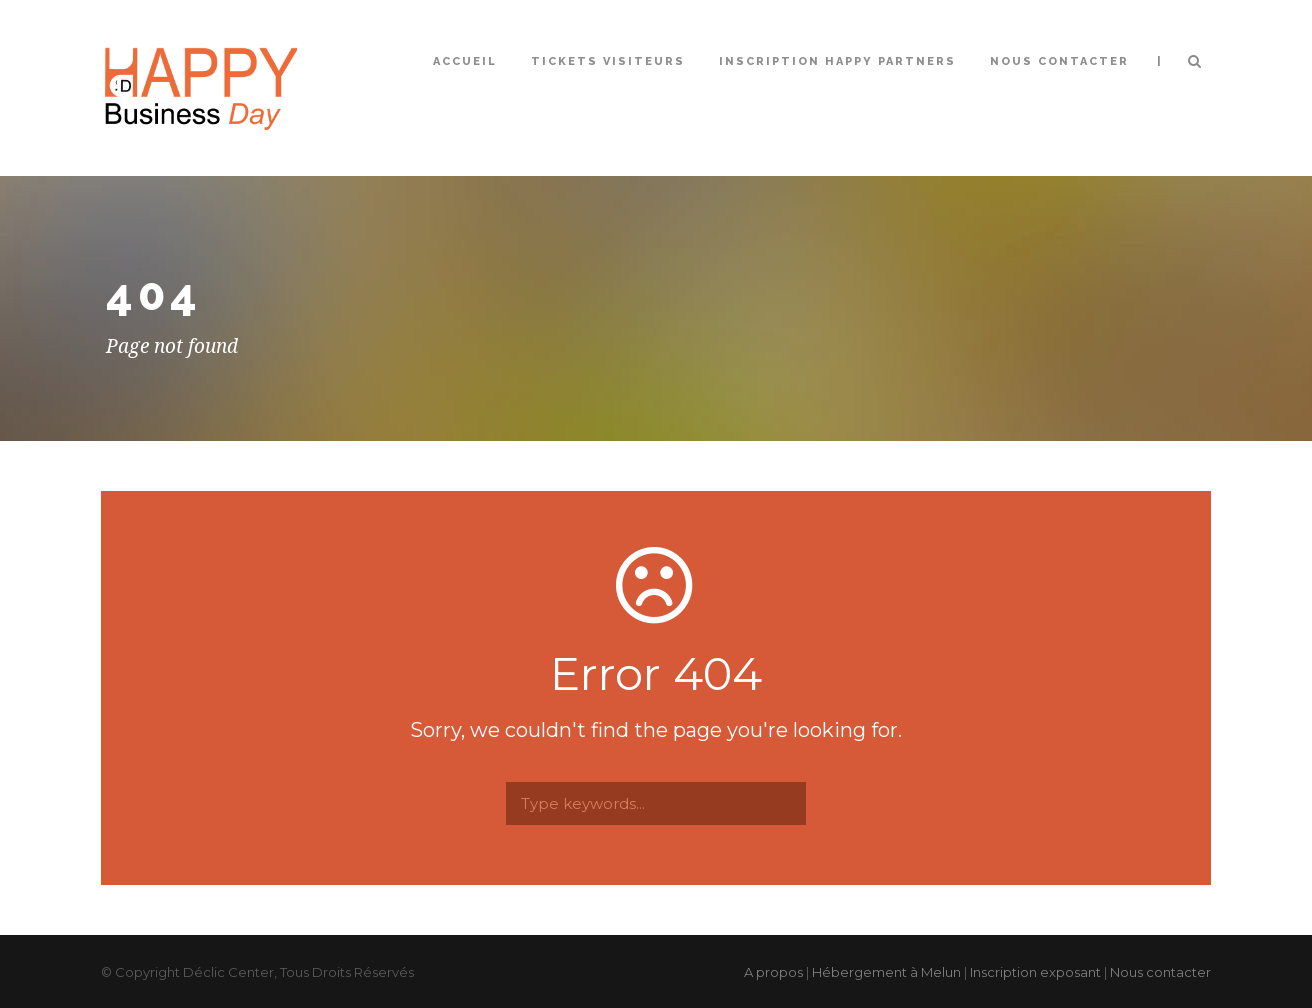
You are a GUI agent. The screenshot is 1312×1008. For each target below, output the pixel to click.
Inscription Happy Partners (837, 61)
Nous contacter (1059, 61)
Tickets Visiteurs (608, 61)
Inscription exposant (1035, 972)
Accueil (465, 61)
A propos (773, 972)
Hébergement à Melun (886, 972)
